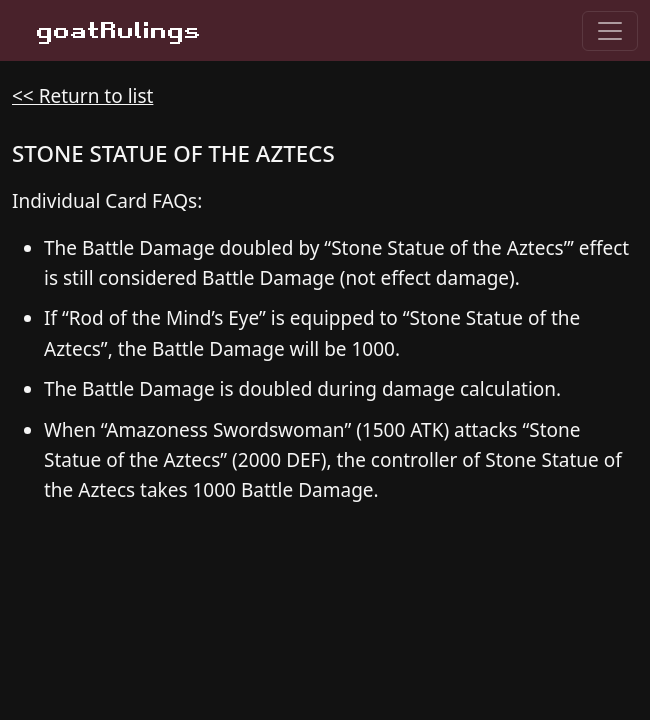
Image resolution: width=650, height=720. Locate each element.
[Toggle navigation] (610, 31)
